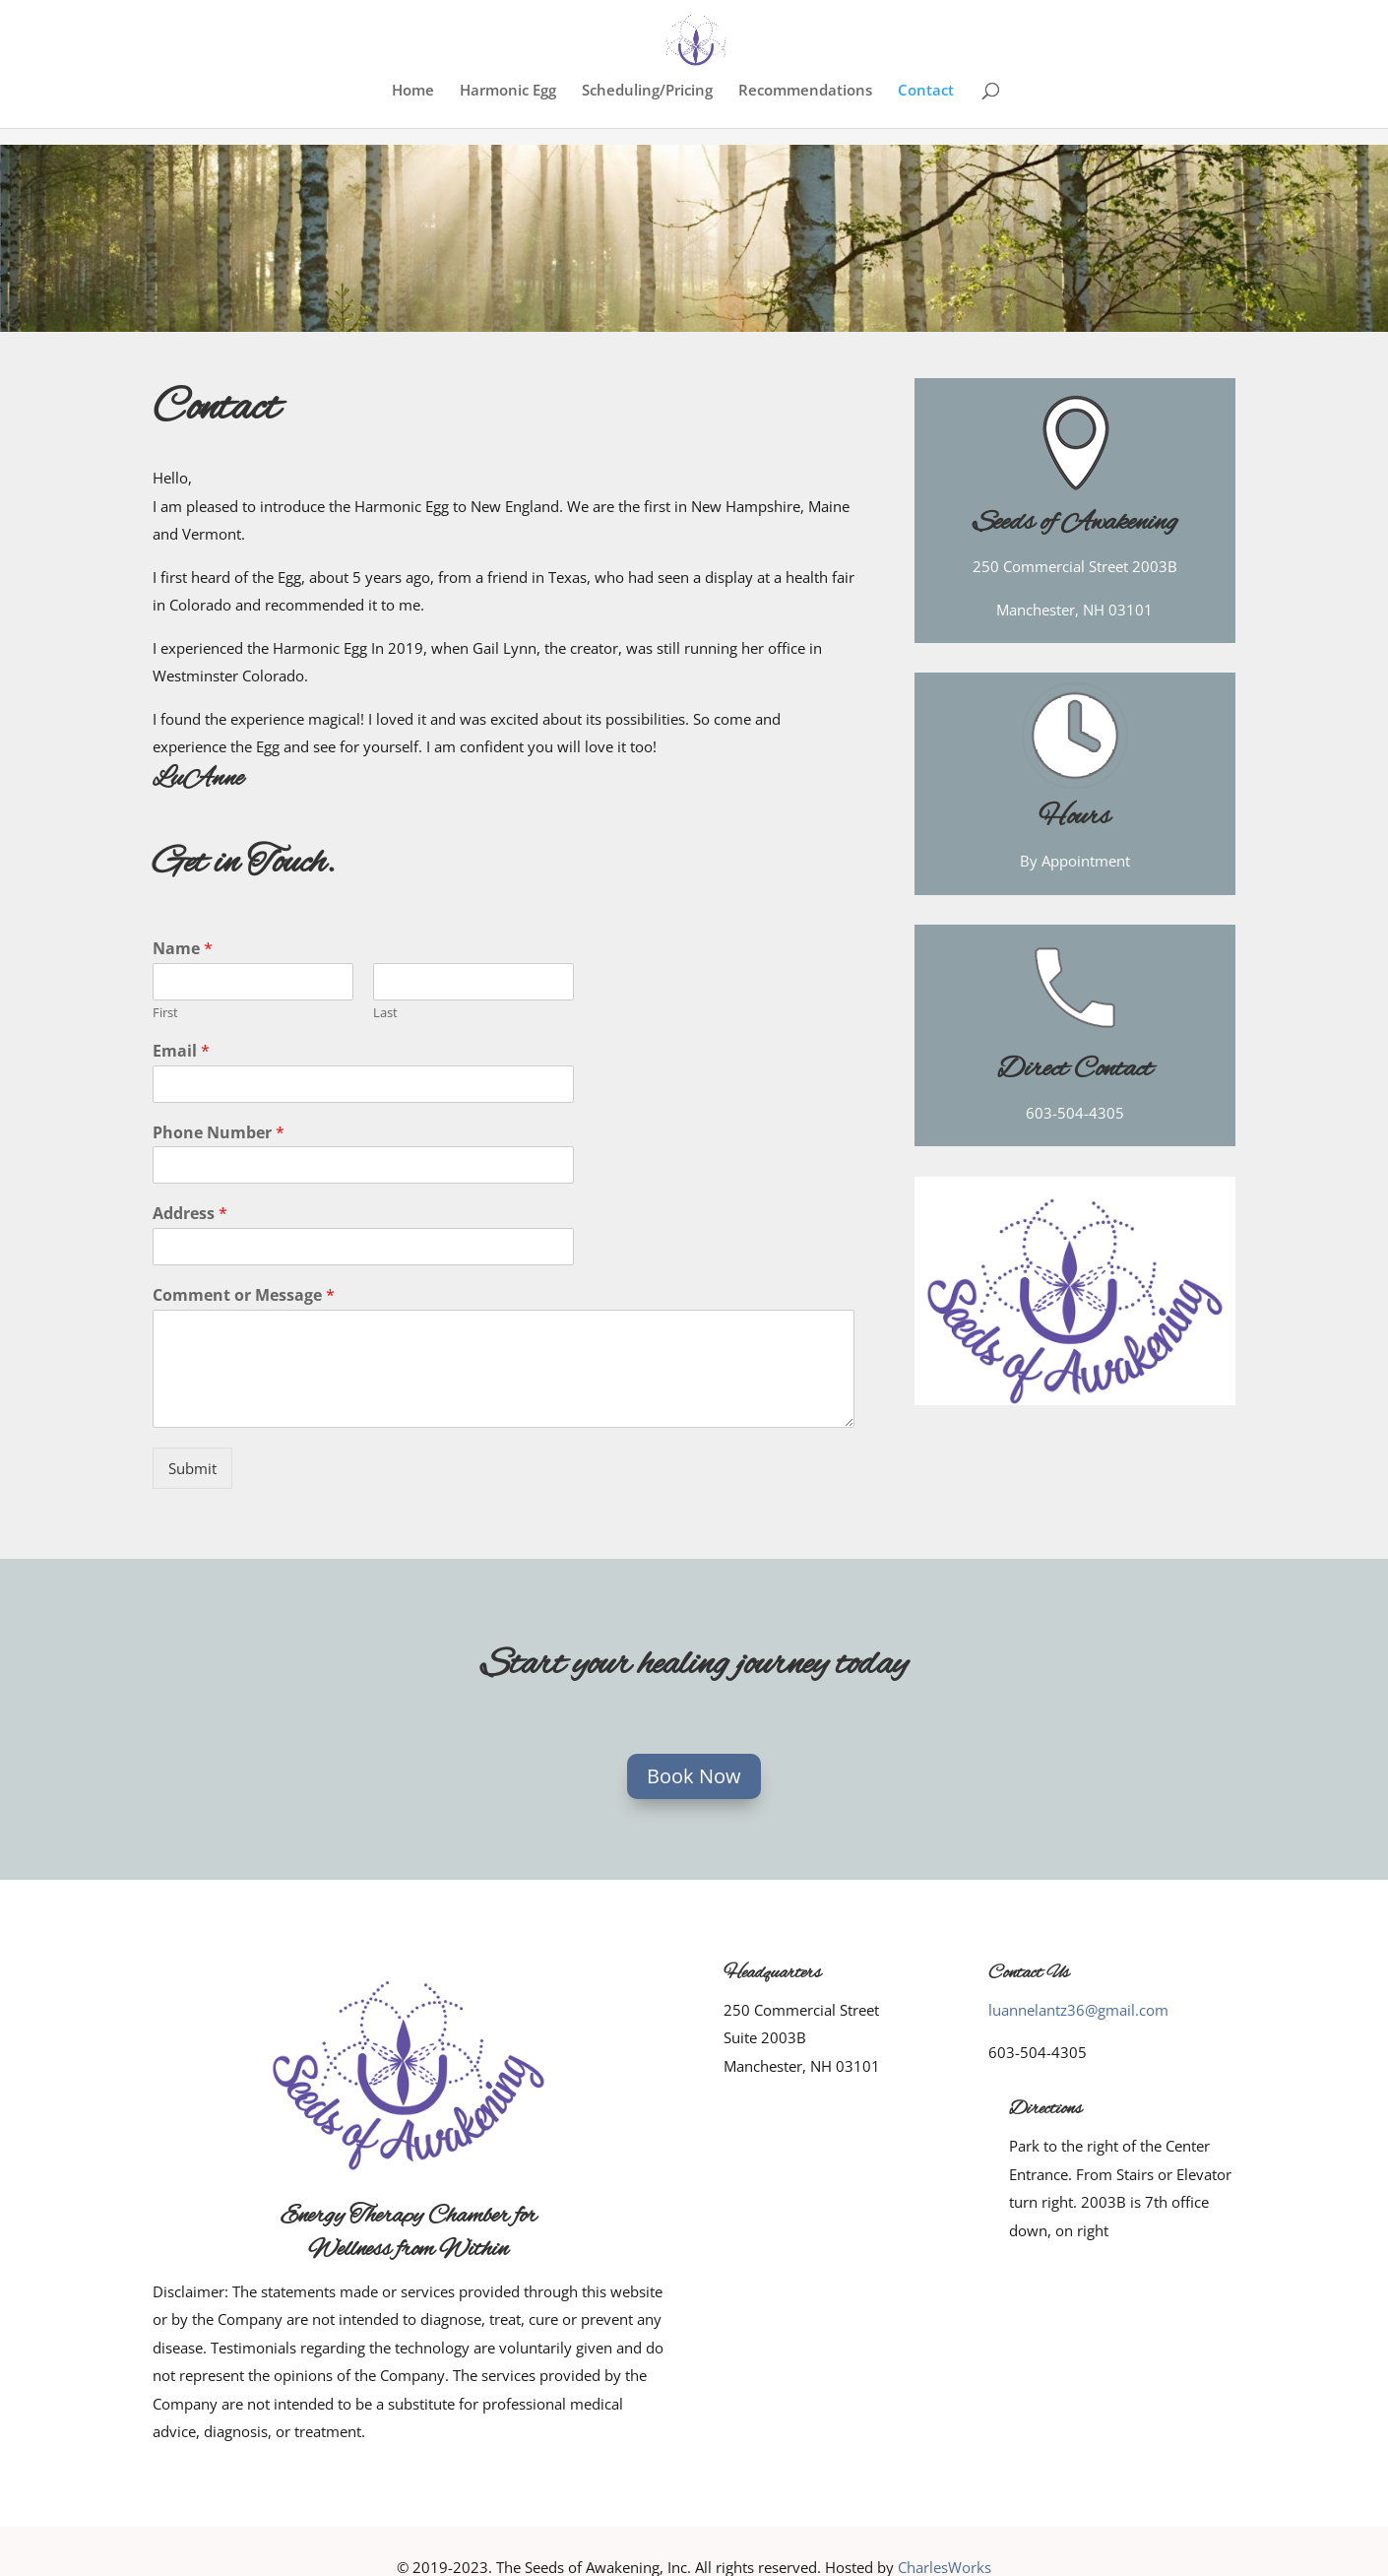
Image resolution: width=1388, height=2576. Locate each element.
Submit (192, 1468)
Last (385, 1012)
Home (413, 91)
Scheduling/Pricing (647, 91)
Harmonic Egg (508, 91)
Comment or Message (244, 1295)
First (165, 1012)
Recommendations (805, 91)
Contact (926, 91)
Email (181, 1051)
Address (190, 1213)
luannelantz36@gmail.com (1078, 2010)
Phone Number (218, 1133)
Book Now (694, 1776)
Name (183, 948)
